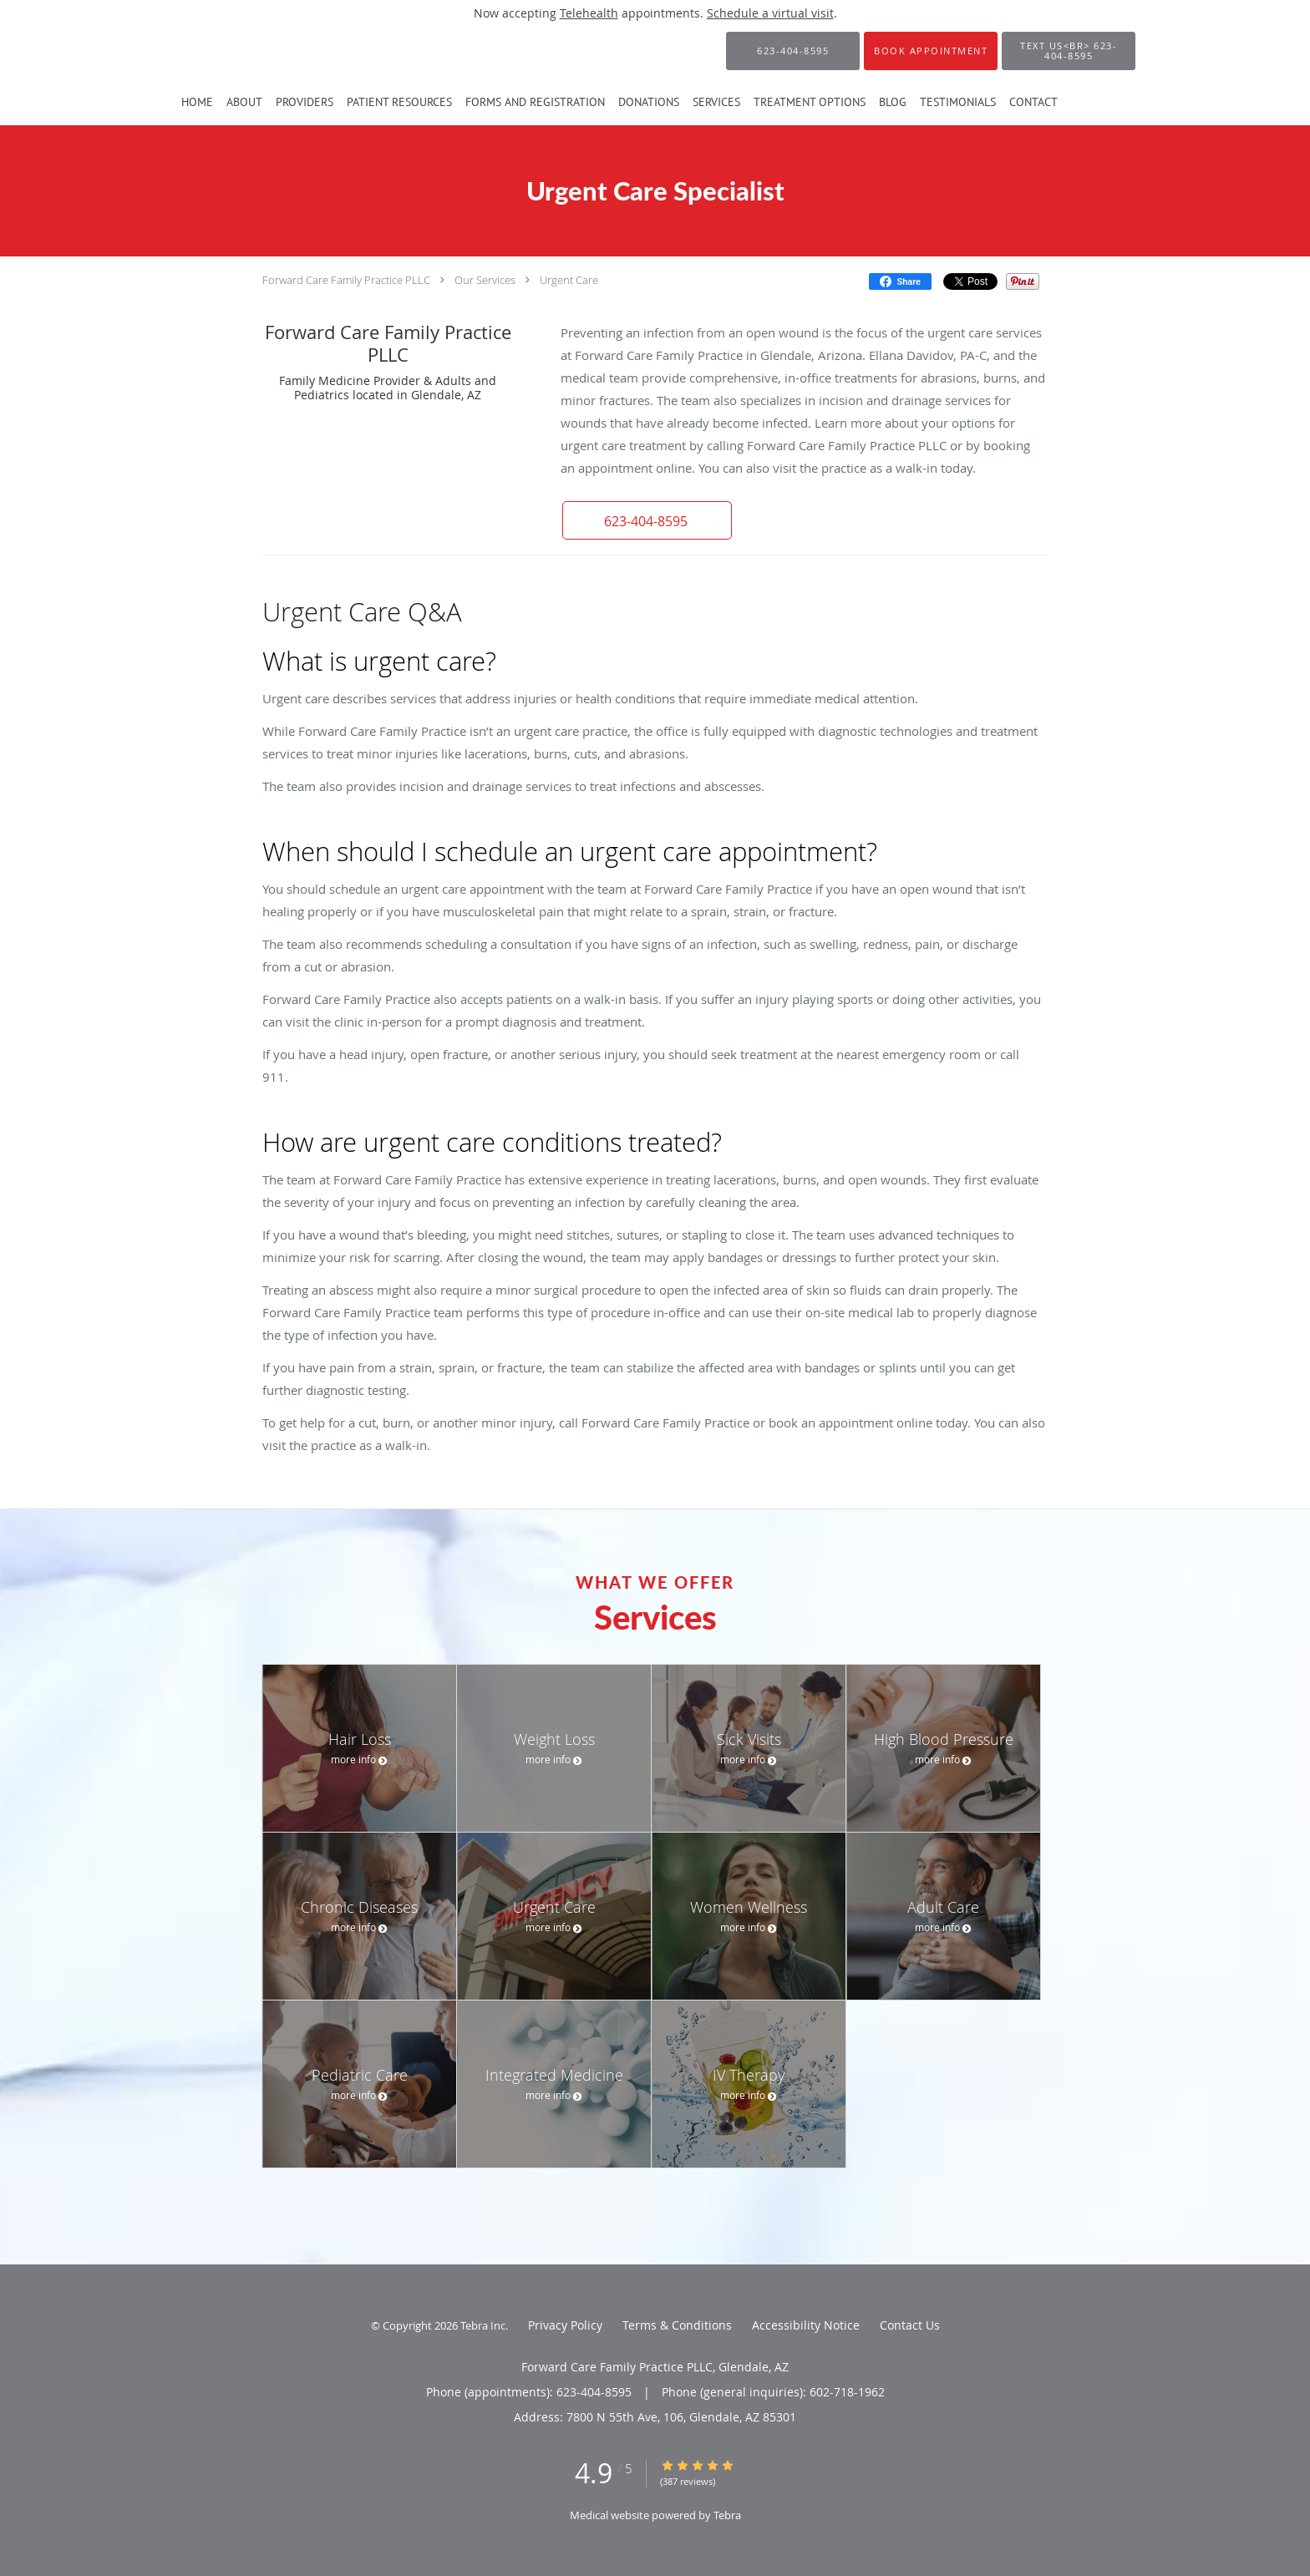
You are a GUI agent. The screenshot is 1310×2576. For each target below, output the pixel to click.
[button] (931, 51)
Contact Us (910, 2325)
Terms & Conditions (677, 2325)
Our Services (484, 279)
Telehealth (589, 13)
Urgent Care (569, 279)
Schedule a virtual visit (770, 13)
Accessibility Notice (806, 2325)
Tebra (727, 2515)
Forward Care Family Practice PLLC (346, 279)
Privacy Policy (565, 2325)
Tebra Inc (482, 2325)
